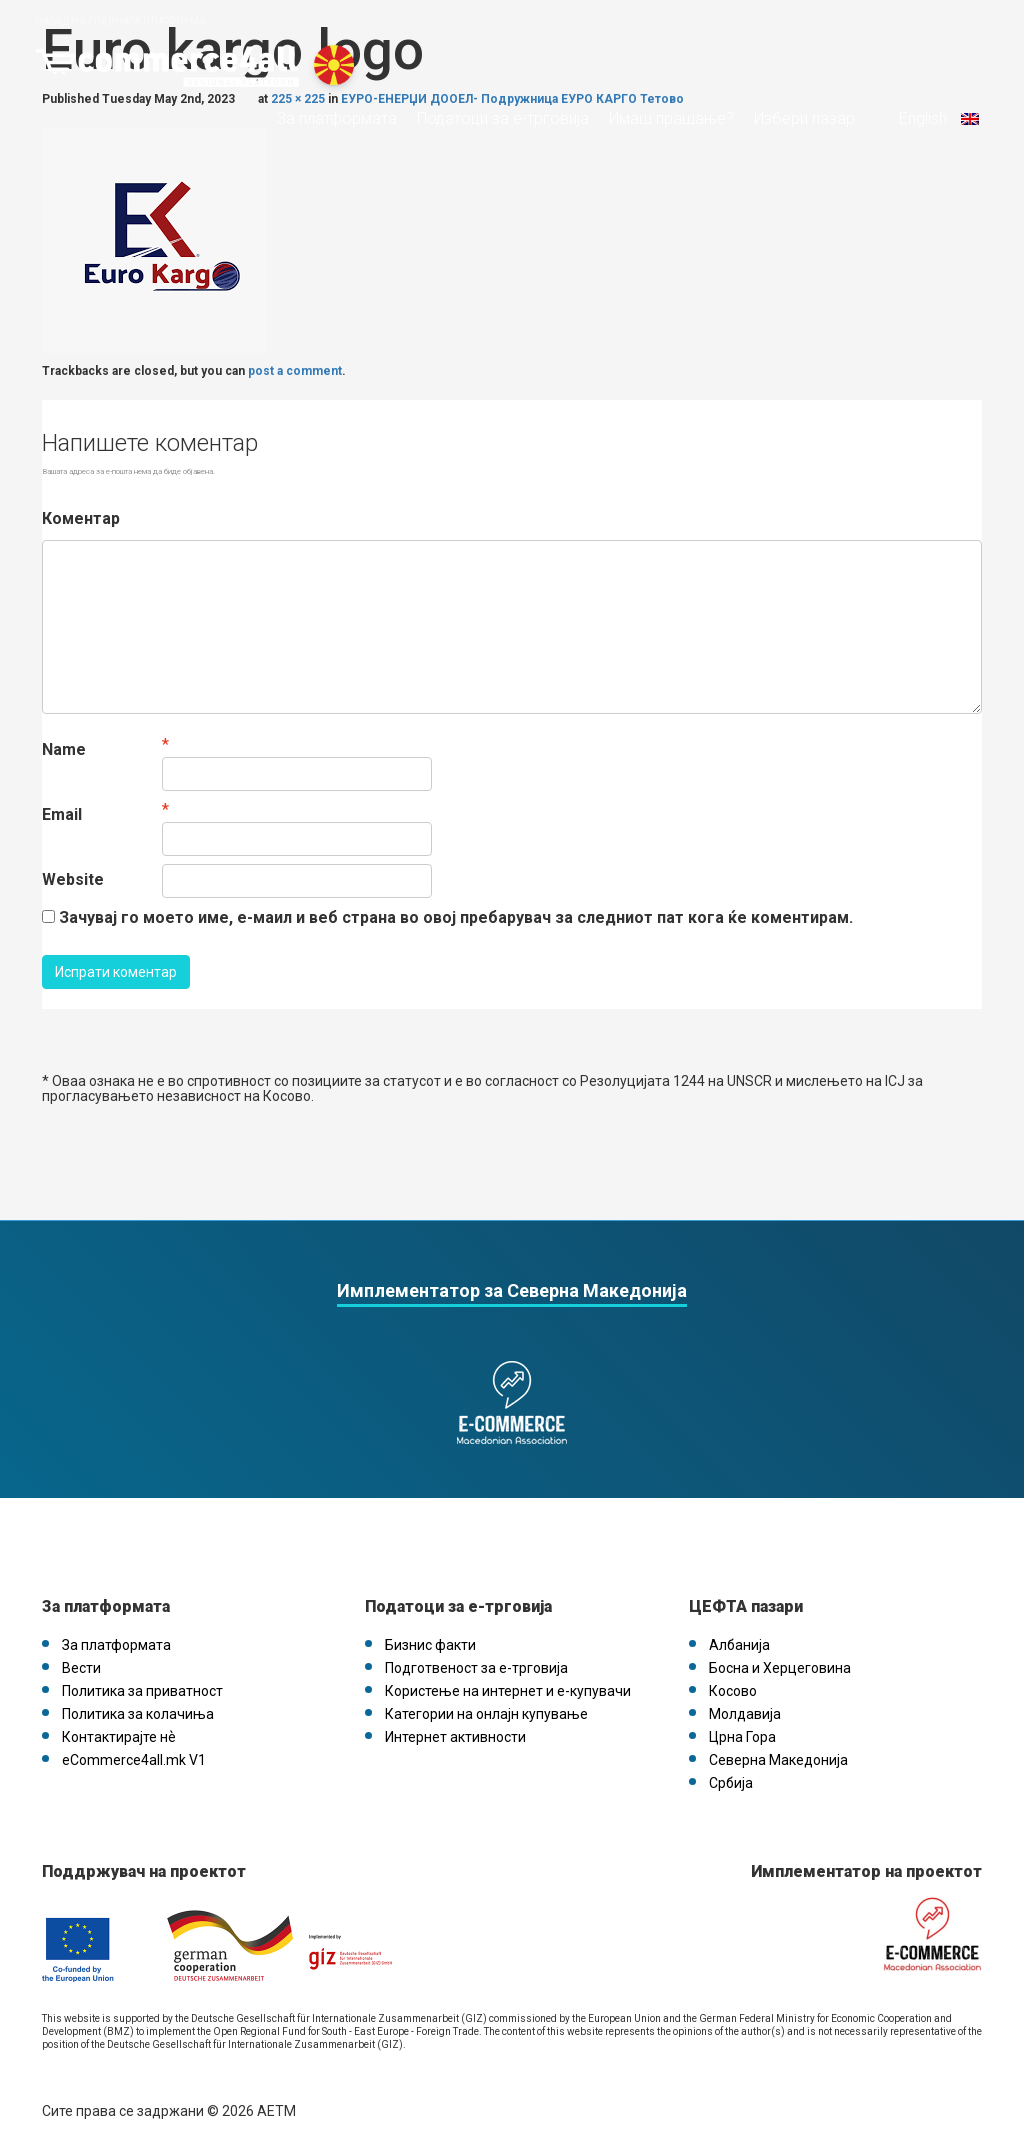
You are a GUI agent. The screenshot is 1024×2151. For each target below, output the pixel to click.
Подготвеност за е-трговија (476, 1668)
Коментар (81, 518)
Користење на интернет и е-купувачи (508, 1691)
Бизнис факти (430, 1645)
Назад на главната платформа (120, 21)
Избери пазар (804, 119)
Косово (733, 1691)
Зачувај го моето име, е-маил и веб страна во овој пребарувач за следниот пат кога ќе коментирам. (456, 917)
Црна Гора (742, 1737)
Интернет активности (455, 1737)
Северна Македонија (778, 1760)
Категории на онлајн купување (486, 1714)
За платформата (336, 119)
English (937, 119)
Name (64, 749)
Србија (731, 1783)
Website (73, 879)
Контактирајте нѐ (119, 1737)
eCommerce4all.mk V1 (134, 1760)
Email (62, 814)
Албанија (739, 1645)
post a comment (295, 371)
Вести (81, 1668)
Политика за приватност (142, 1691)
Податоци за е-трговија (503, 119)
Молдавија (745, 1714)
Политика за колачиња (138, 1714)
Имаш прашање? (671, 119)
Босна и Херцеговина (780, 1668)
